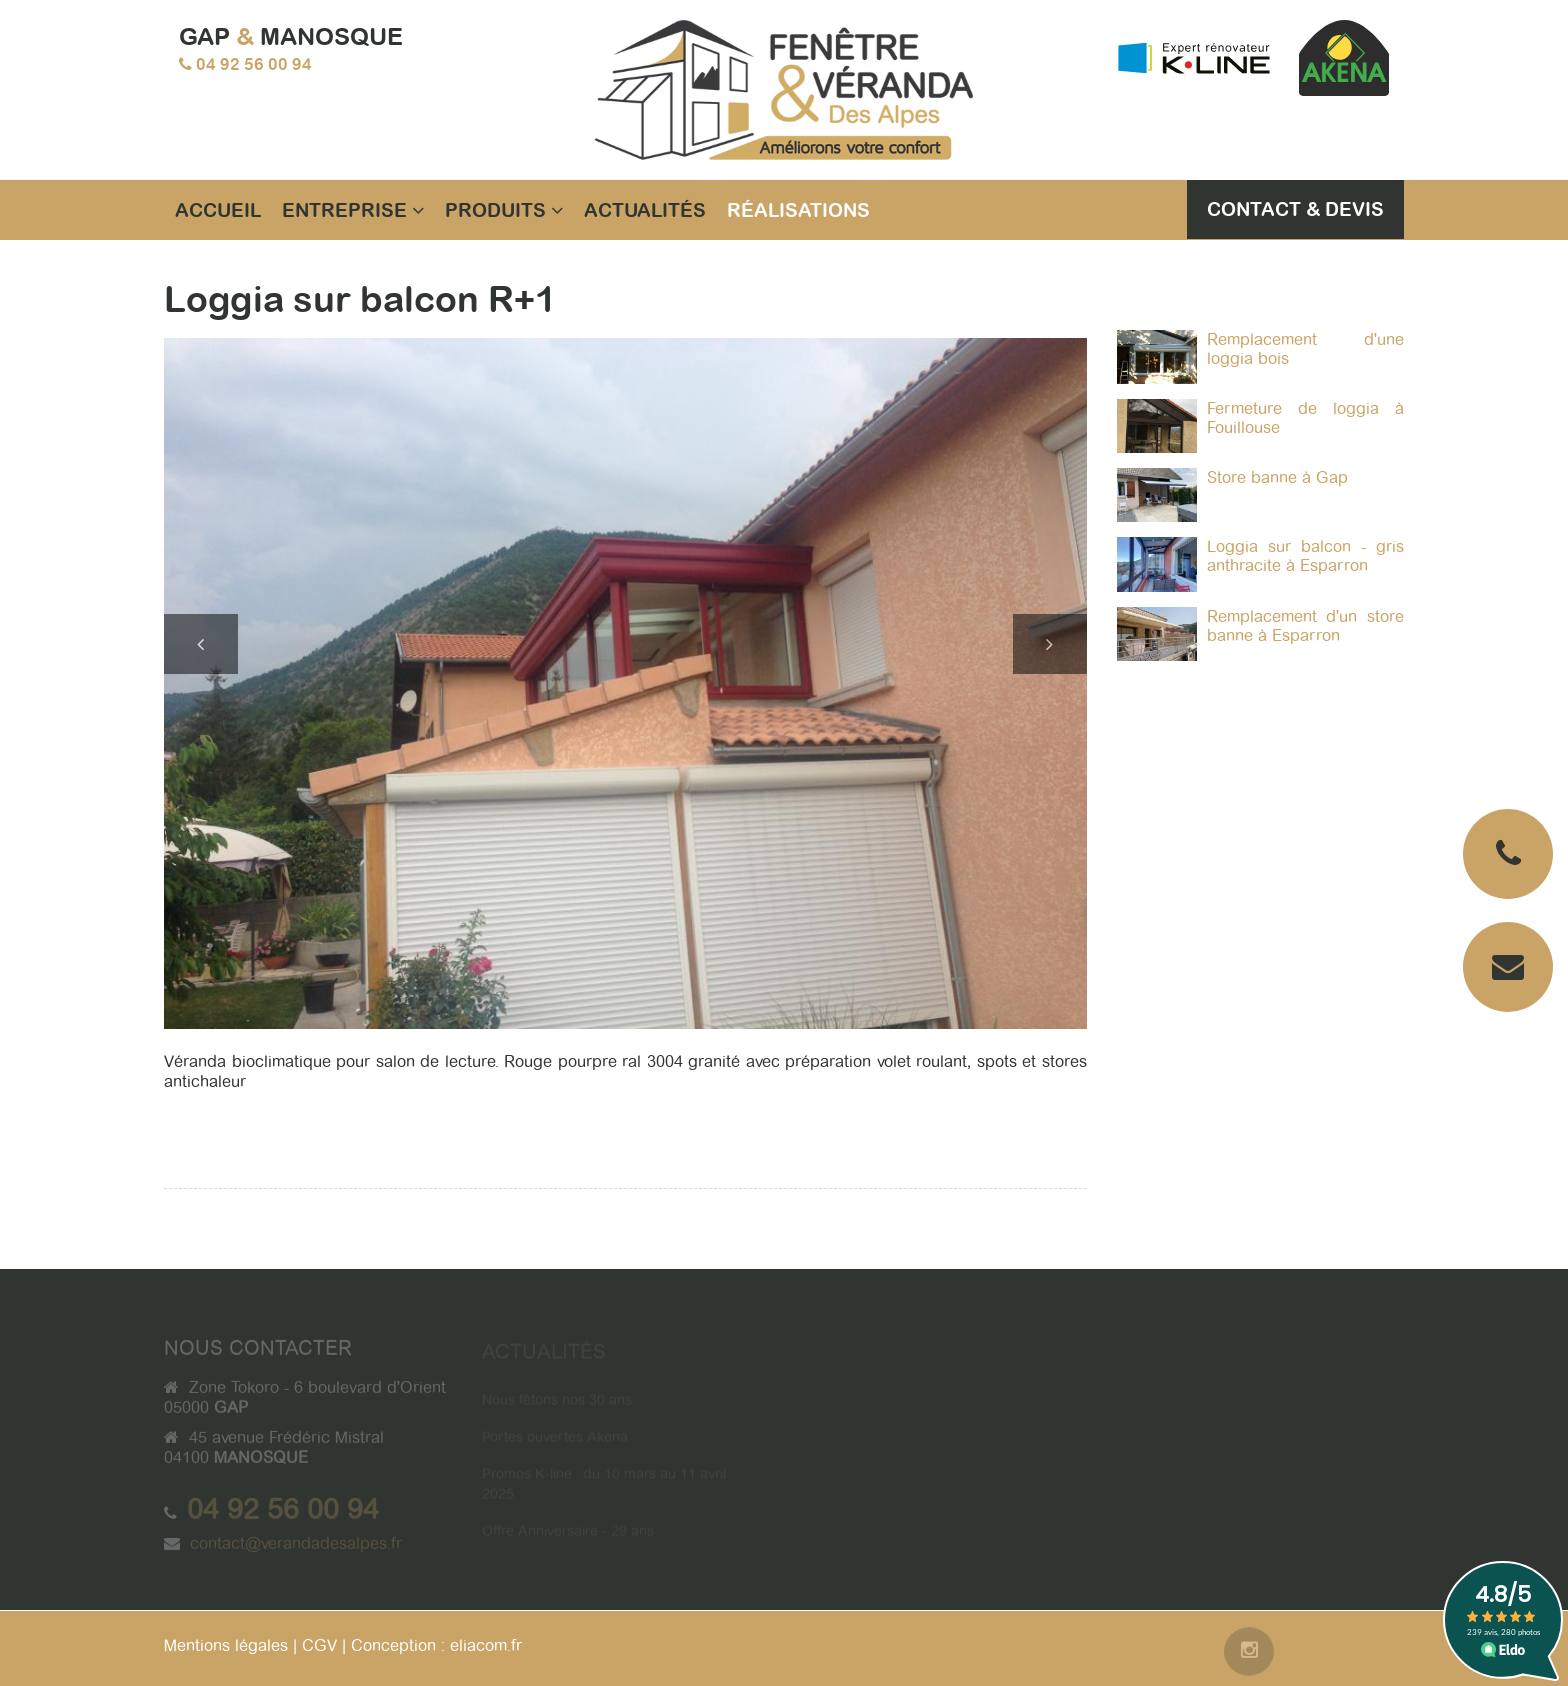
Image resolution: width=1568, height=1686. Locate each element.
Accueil (218, 210)
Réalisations (798, 210)
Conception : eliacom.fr (436, 1645)
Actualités (645, 210)
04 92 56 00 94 (254, 64)
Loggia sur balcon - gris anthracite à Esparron (1306, 556)
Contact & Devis (1295, 209)
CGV (319, 1645)
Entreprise (353, 210)
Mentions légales (226, 1645)
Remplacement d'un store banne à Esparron (1306, 626)
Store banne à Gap (1277, 477)
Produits (504, 210)
